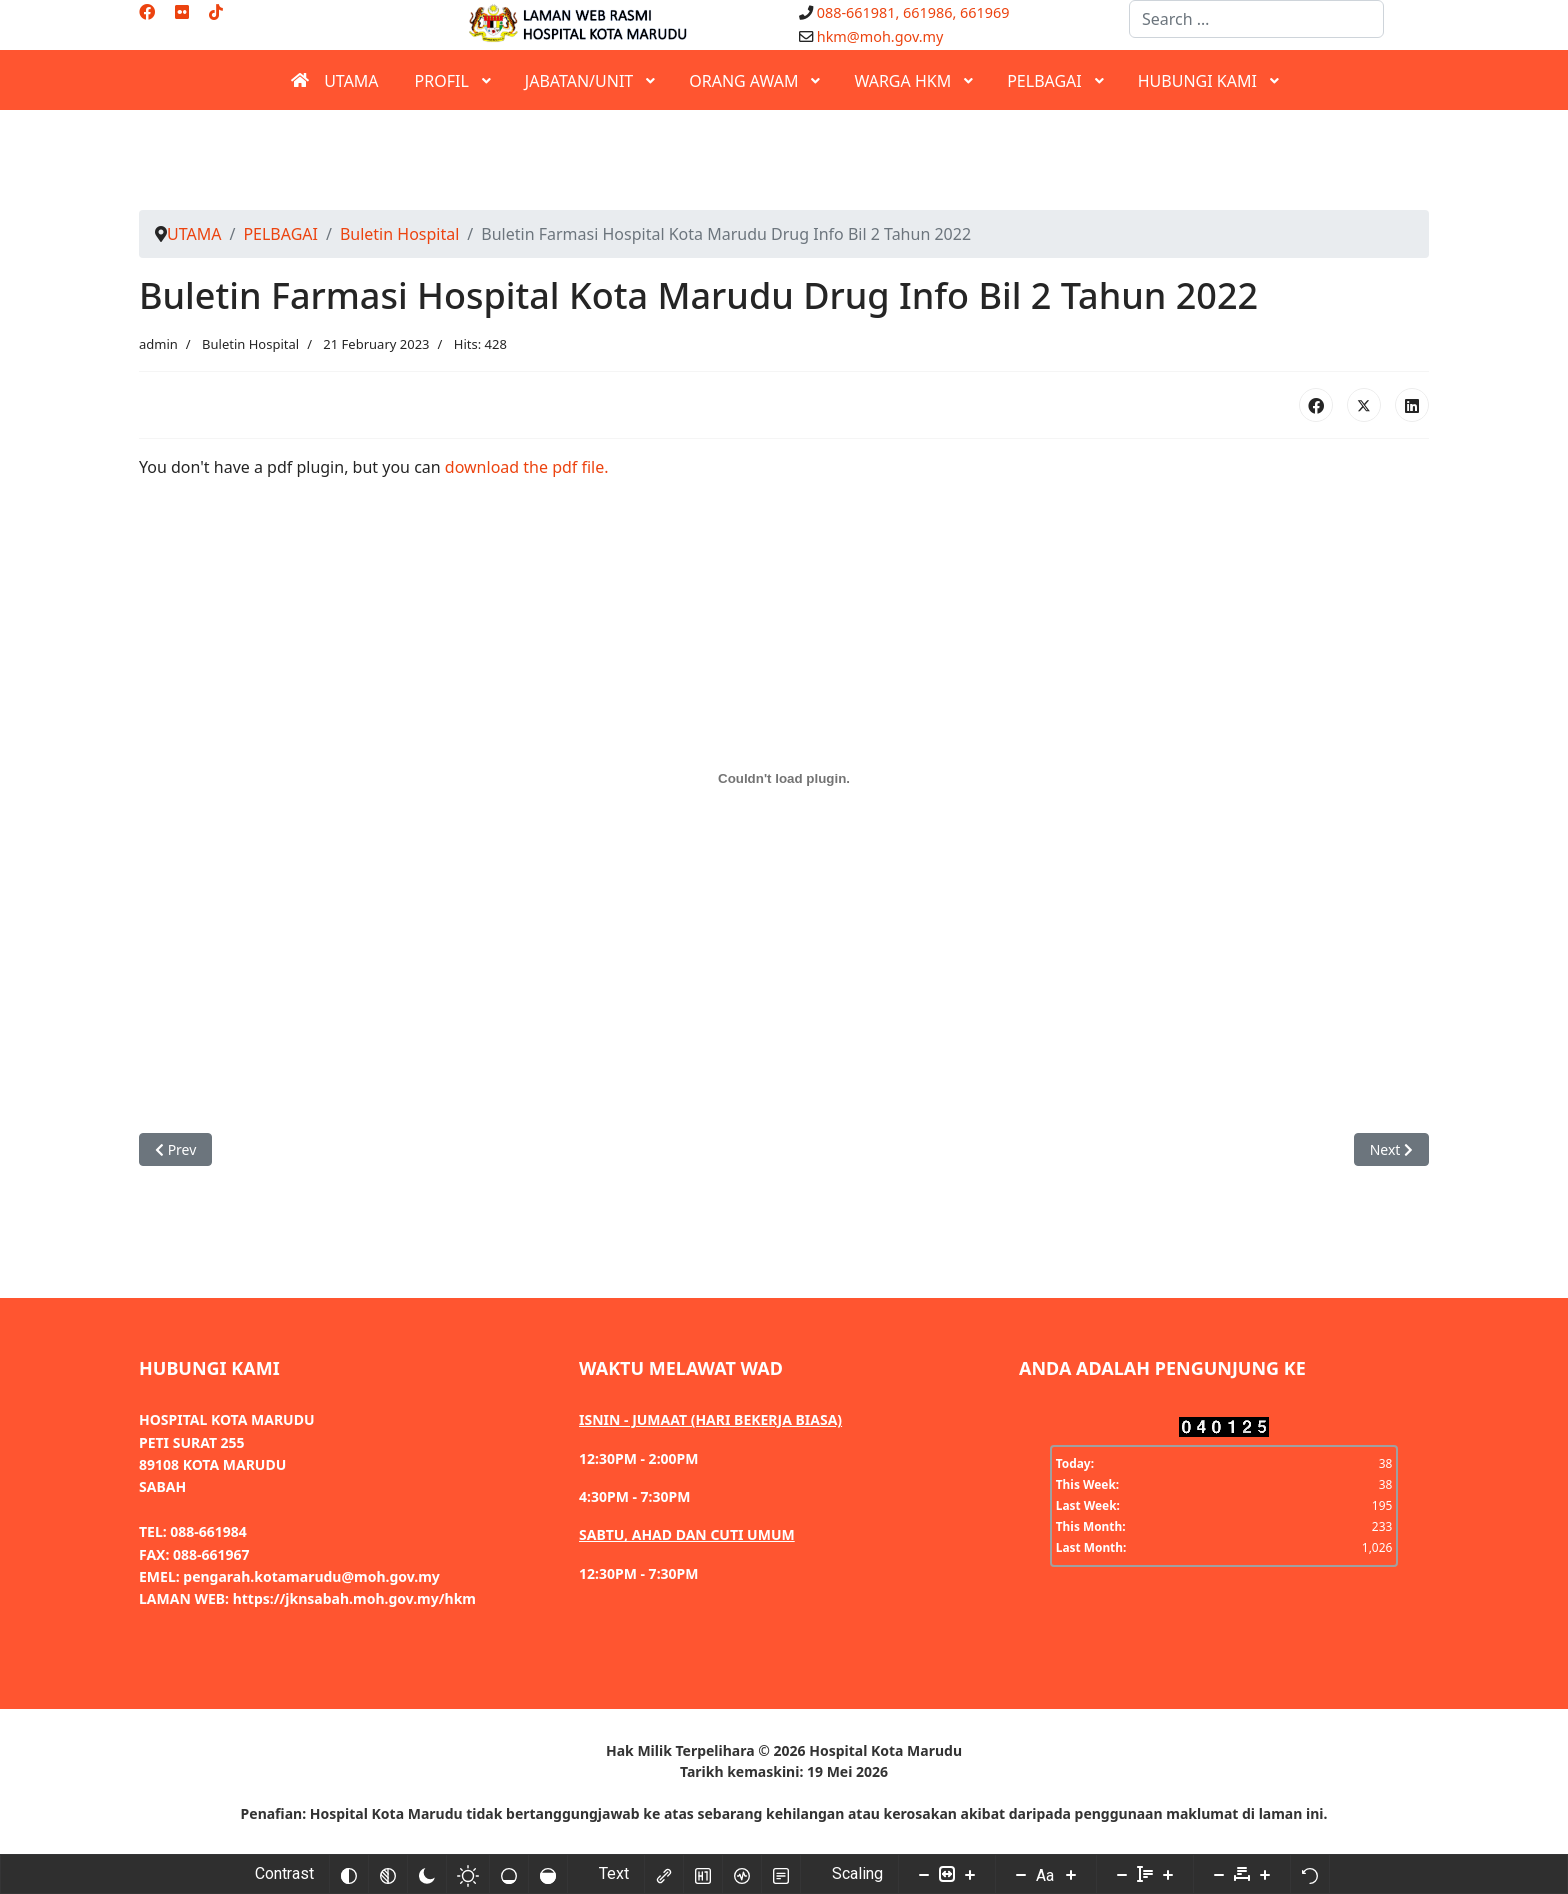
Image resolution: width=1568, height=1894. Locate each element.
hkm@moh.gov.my (880, 36)
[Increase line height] (1168, 1874)
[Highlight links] (664, 1874)
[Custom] (216, 12)
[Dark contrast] (427, 1874)
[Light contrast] (468, 1874)
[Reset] (1310, 1874)
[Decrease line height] (1122, 1874)
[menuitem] (334, 80)
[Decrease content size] (924, 1874)
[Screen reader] (742, 1874)
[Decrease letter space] (1219, 1874)
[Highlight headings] (703, 1874)
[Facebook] (147, 12)
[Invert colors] (349, 1874)
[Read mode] (781, 1874)
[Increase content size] (970, 1874)
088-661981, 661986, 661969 (913, 12)
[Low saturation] (509, 1874)
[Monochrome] (388, 1874)
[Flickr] (182, 12)
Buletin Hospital (250, 344)
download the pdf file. (527, 467)
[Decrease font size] (1021, 1874)
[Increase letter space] (1265, 1874)
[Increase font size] (1071, 1874)
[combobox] (1256, 19)
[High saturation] (548, 1874)
